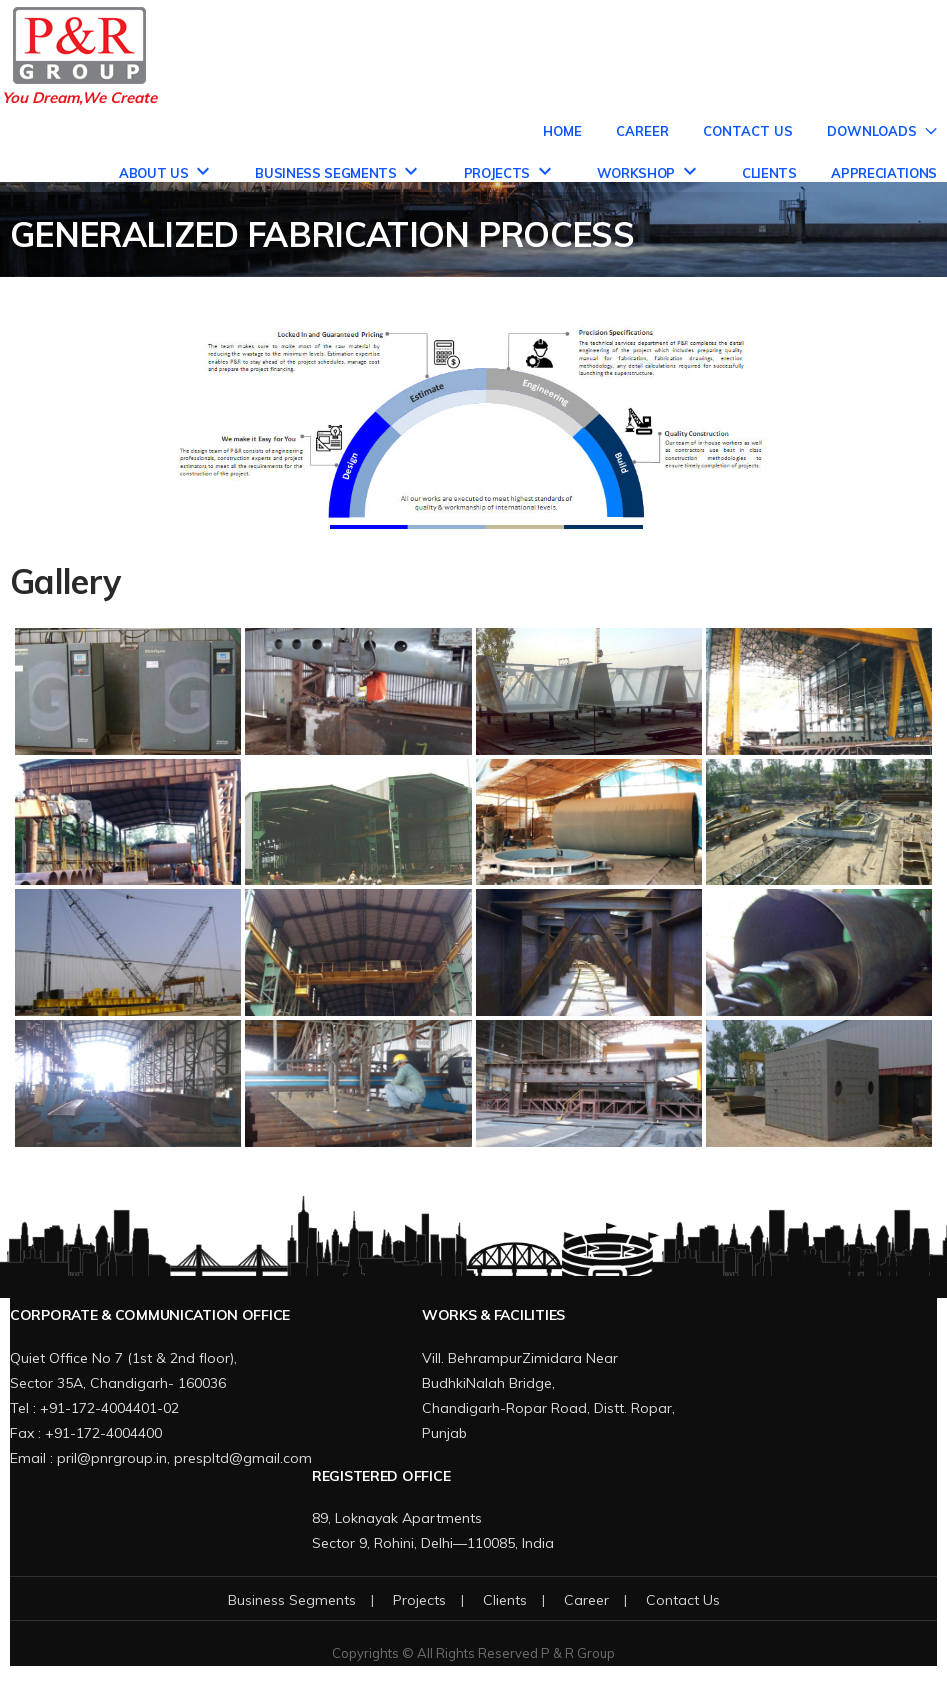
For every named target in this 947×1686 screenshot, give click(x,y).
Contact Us (748, 131)
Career (642, 131)
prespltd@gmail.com (243, 1458)
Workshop (636, 173)
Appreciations (884, 173)
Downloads (872, 131)
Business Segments (325, 173)
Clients (769, 173)
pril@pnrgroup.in (112, 1458)
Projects (497, 173)
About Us (153, 173)
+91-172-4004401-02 (109, 1408)
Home (562, 131)
